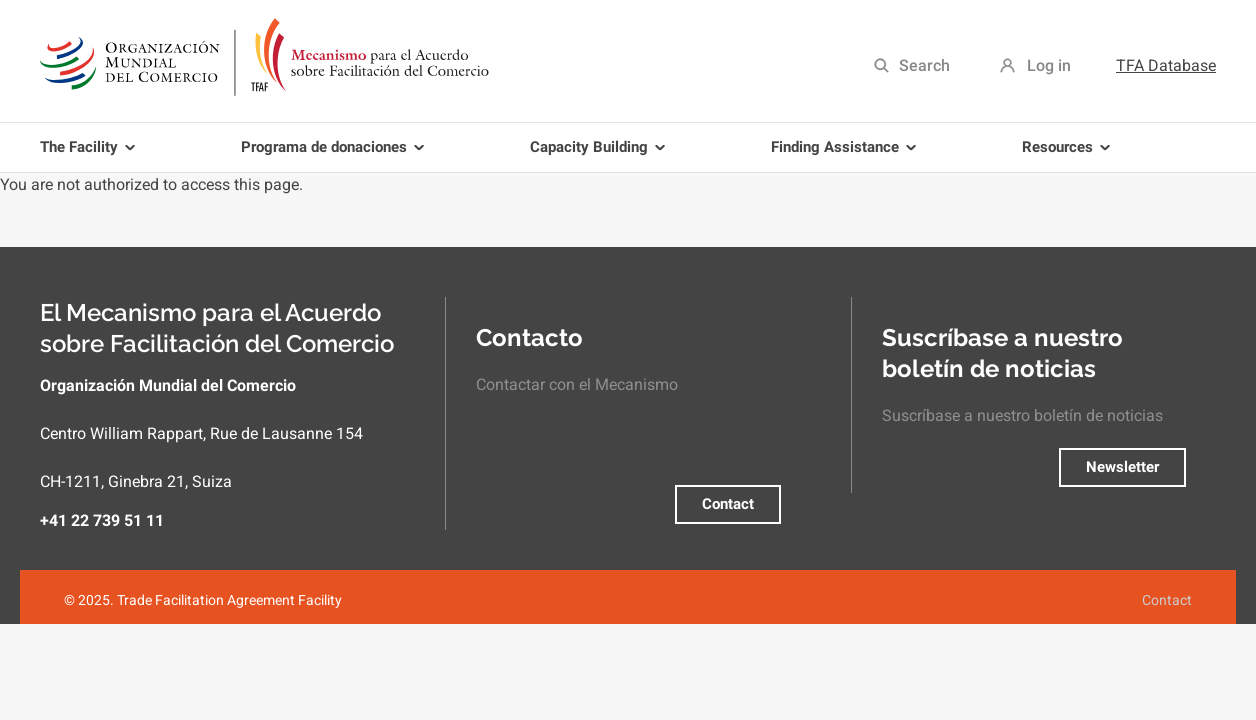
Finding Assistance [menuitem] (847, 155)
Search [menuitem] (924, 65)
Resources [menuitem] (1069, 155)
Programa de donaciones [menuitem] (336, 155)
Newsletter (1122, 467)
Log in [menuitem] (1049, 65)
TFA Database (1166, 65)
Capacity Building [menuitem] (601, 155)
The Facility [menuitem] (91, 155)
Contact (728, 504)
